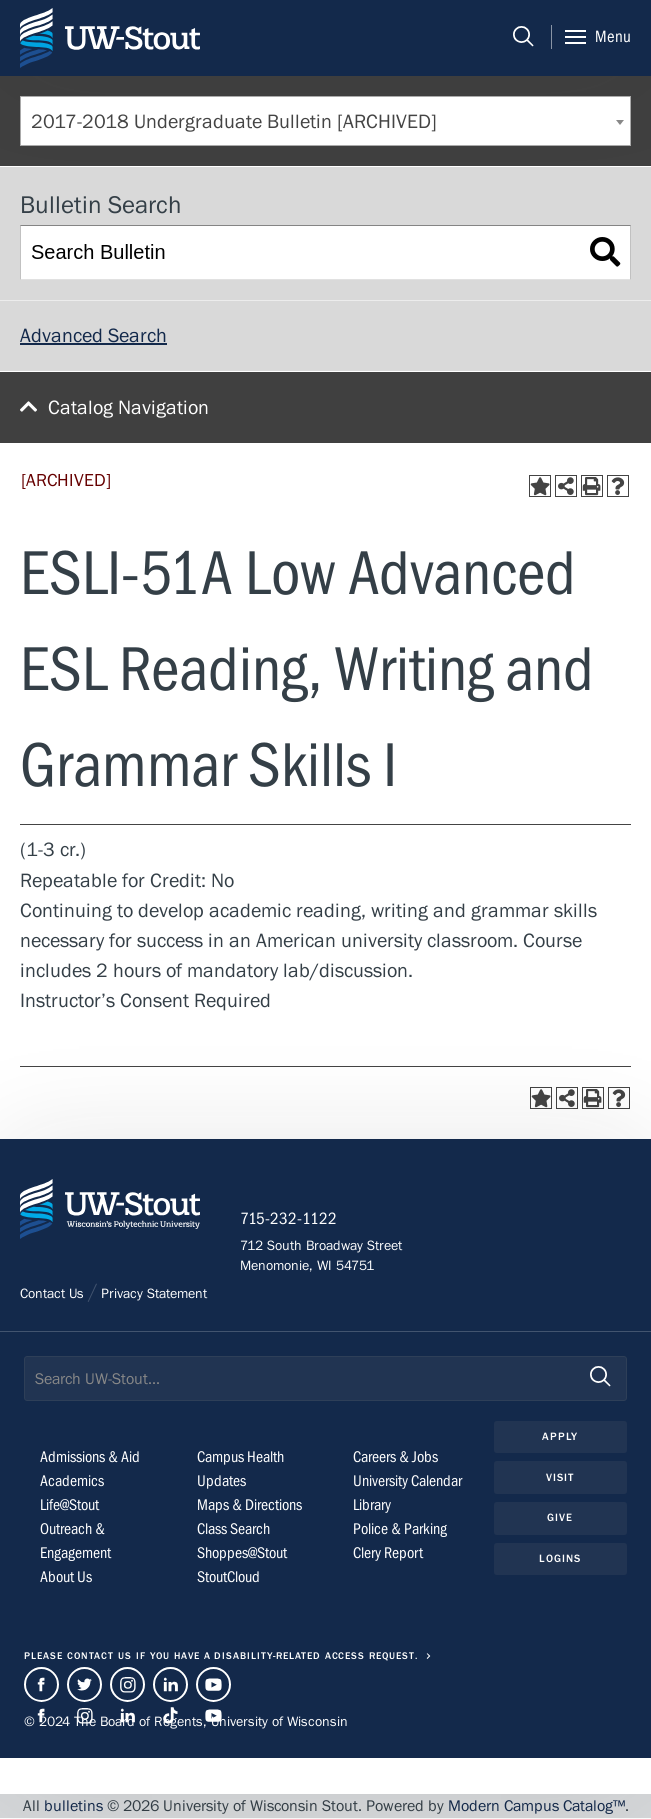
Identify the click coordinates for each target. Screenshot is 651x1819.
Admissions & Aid (90, 1457)
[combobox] (325, 121)
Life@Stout (69, 1505)
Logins (560, 1559)
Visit (560, 1477)
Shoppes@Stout (242, 1553)
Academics (72, 1481)
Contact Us (52, 1295)
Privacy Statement (154, 1295)
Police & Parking (400, 1529)
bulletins (73, 1807)
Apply (560, 1437)
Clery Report (388, 1553)
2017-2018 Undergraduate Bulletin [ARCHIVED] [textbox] (234, 121)
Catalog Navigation (128, 407)
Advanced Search (93, 335)
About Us (66, 1577)
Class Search (233, 1529)
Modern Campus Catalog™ (536, 1807)
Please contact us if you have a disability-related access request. (221, 1656)
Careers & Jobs (395, 1457)
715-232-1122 (289, 1220)
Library (372, 1505)
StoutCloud (228, 1577)
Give (560, 1518)
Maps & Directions (249, 1505)
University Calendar (407, 1481)
